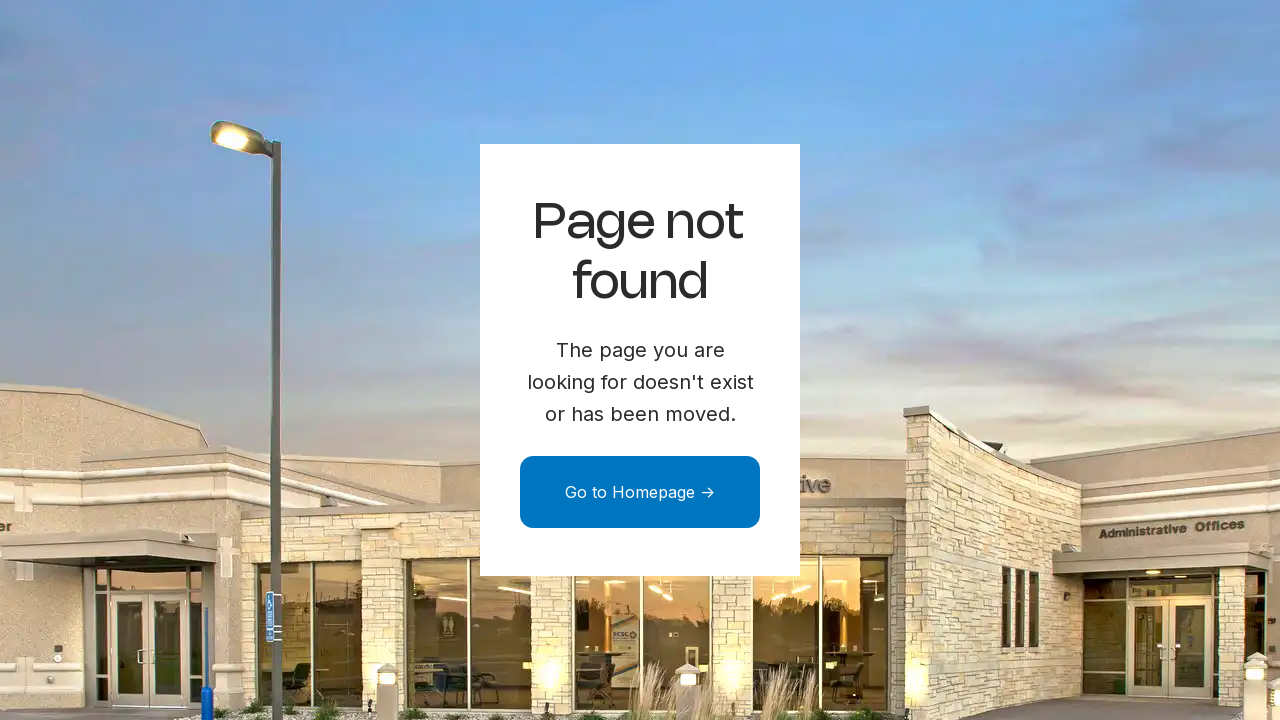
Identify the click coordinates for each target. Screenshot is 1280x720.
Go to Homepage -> (640, 492)
